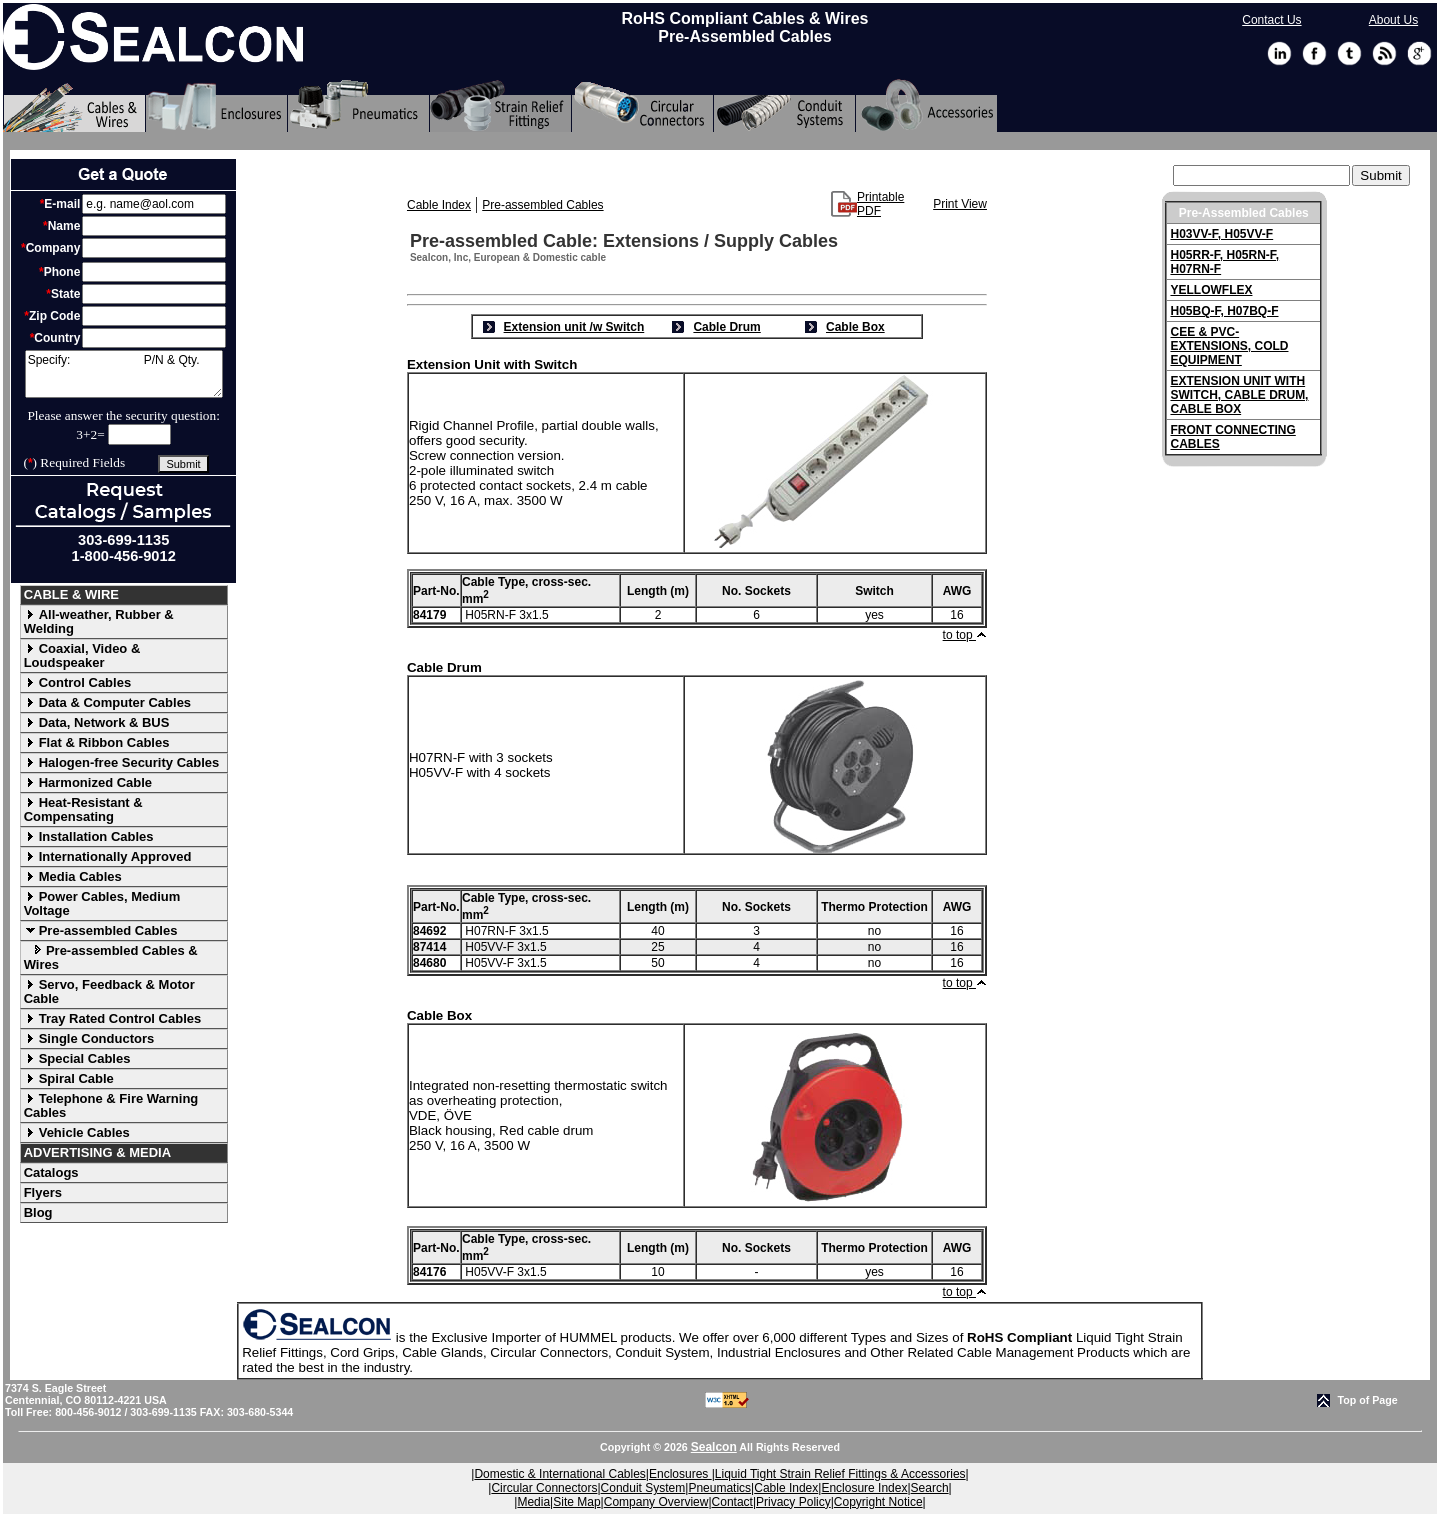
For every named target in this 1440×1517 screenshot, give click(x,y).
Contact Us (1271, 20)
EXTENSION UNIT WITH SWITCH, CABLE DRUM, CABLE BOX (1239, 395)
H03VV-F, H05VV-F (1221, 234)
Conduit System (643, 1488)
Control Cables (77, 682)
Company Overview (656, 1502)
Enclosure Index (864, 1488)
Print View (960, 204)
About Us (1393, 20)
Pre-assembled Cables (101, 930)
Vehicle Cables (77, 1132)
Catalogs (51, 1172)
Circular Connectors (544, 1488)
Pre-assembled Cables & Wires (111, 957)
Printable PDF (880, 204)
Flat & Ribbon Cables (97, 742)
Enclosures (680, 1474)
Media (533, 1502)
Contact (732, 1502)
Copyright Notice (878, 1502)
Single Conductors (89, 1038)
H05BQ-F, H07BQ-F (1224, 311)
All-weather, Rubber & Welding (99, 621)
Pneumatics (719, 1488)
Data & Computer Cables (107, 702)
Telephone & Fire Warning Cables (111, 1105)
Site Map (576, 1502)
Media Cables (73, 876)
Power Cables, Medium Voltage (102, 903)
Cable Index (439, 205)
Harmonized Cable (88, 782)
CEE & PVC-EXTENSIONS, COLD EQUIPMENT (1229, 346)
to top (965, 635)
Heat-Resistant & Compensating (83, 809)
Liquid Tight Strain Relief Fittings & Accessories (840, 1474)
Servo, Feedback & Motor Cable (109, 991)
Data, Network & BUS (97, 722)
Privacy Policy (793, 1502)
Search (930, 1488)
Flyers (43, 1192)
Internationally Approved (108, 856)
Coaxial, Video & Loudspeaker (82, 655)
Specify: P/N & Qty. (124, 374)
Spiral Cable (69, 1078)
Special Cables (77, 1058)
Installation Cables (89, 836)
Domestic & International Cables (559, 1474)
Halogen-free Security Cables (122, 762)
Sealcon (714, 1447)
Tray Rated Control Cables (113, 1018)
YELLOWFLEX (1211, 290)
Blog (38, 1212)
